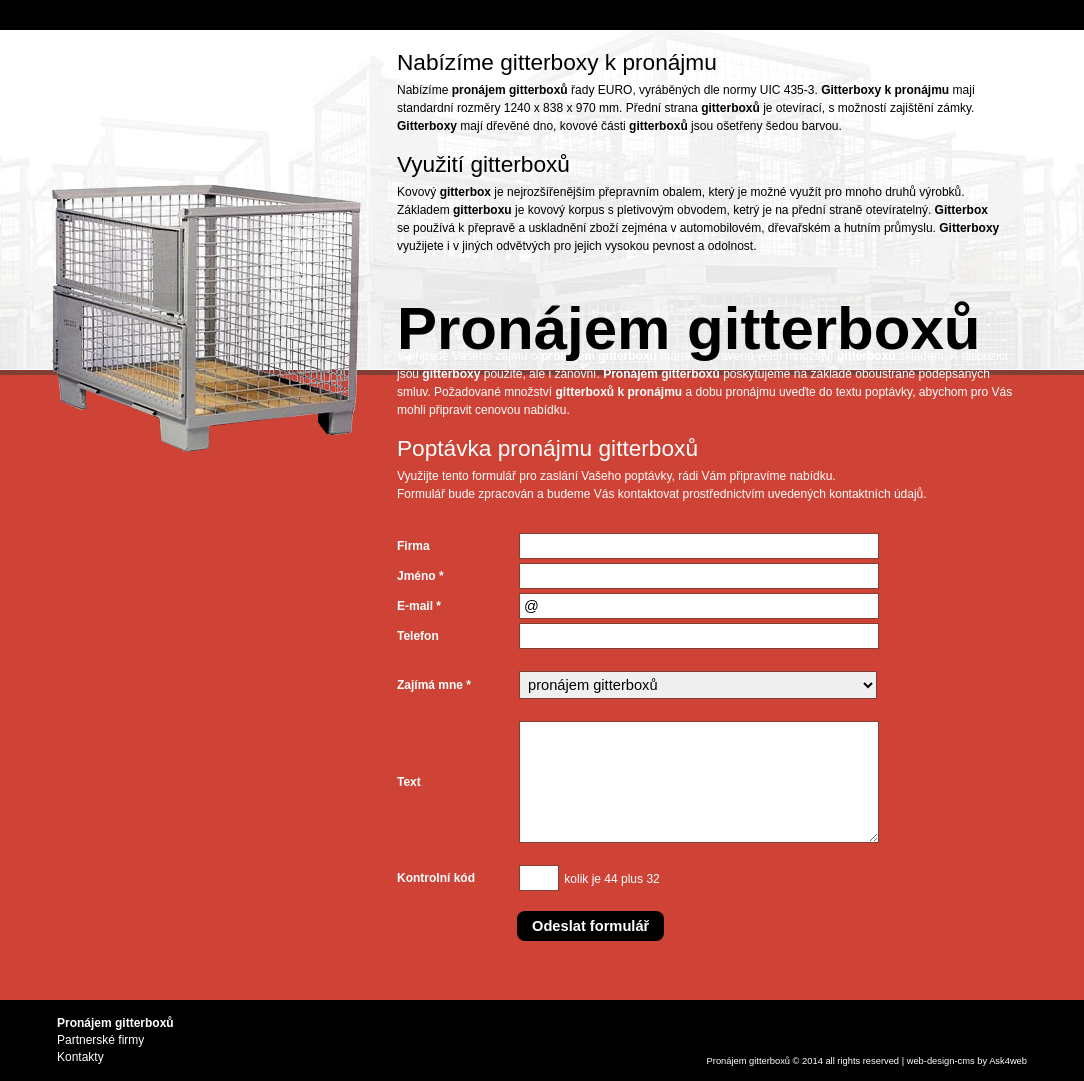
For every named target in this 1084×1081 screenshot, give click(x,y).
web (915, 1061)
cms (966, 1061)
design (941, 1061)
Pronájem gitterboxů (748, 1061)
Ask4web (1008, 1061)
